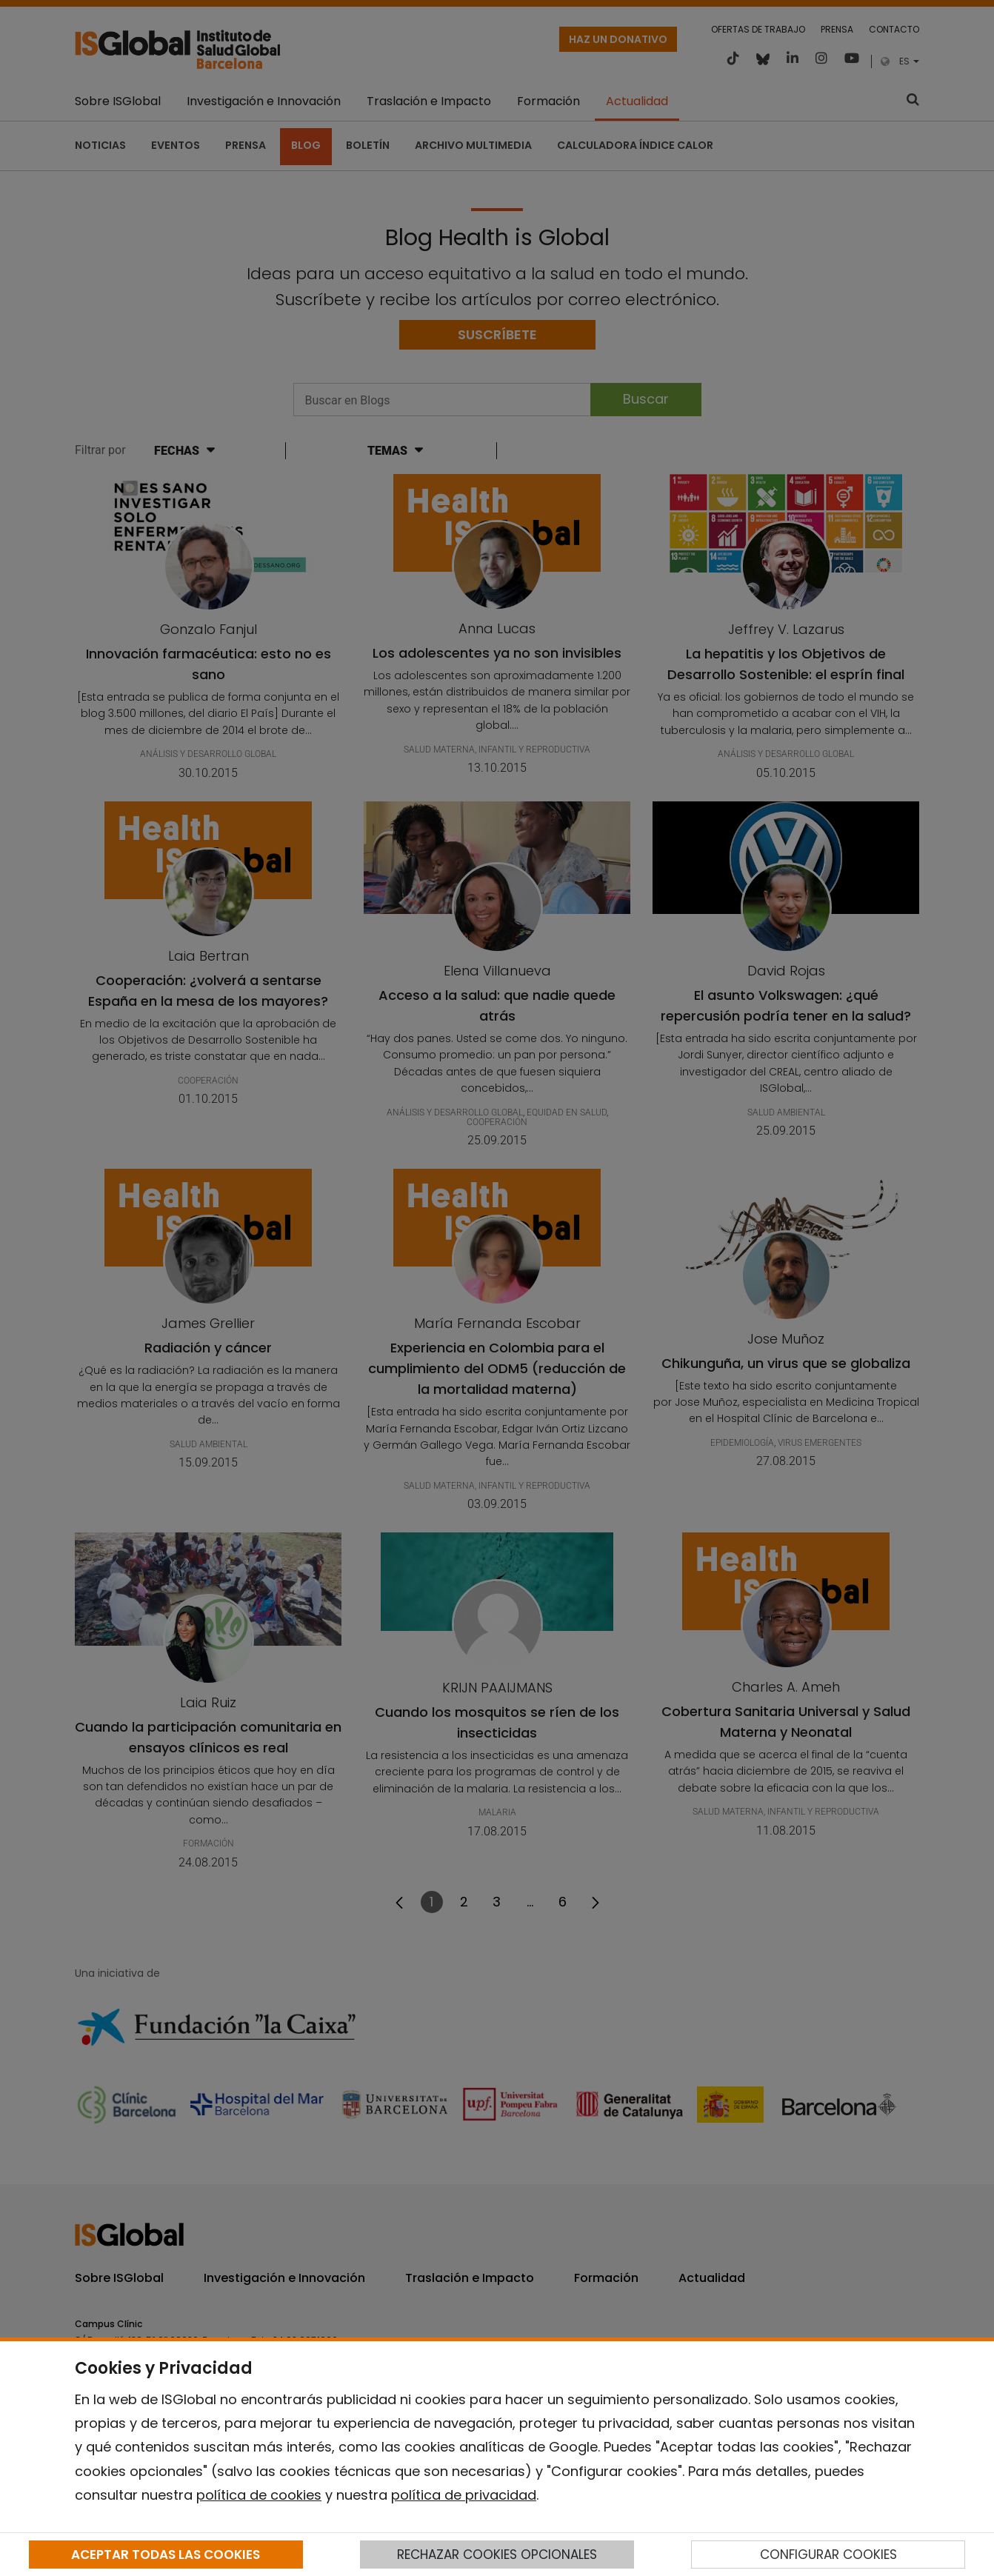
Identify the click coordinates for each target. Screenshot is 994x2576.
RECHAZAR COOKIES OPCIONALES (497, 2554)
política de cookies (258, 2495)
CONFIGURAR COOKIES (828, 2554)
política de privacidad (463, 2495)
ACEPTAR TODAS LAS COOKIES (165, 2554)
